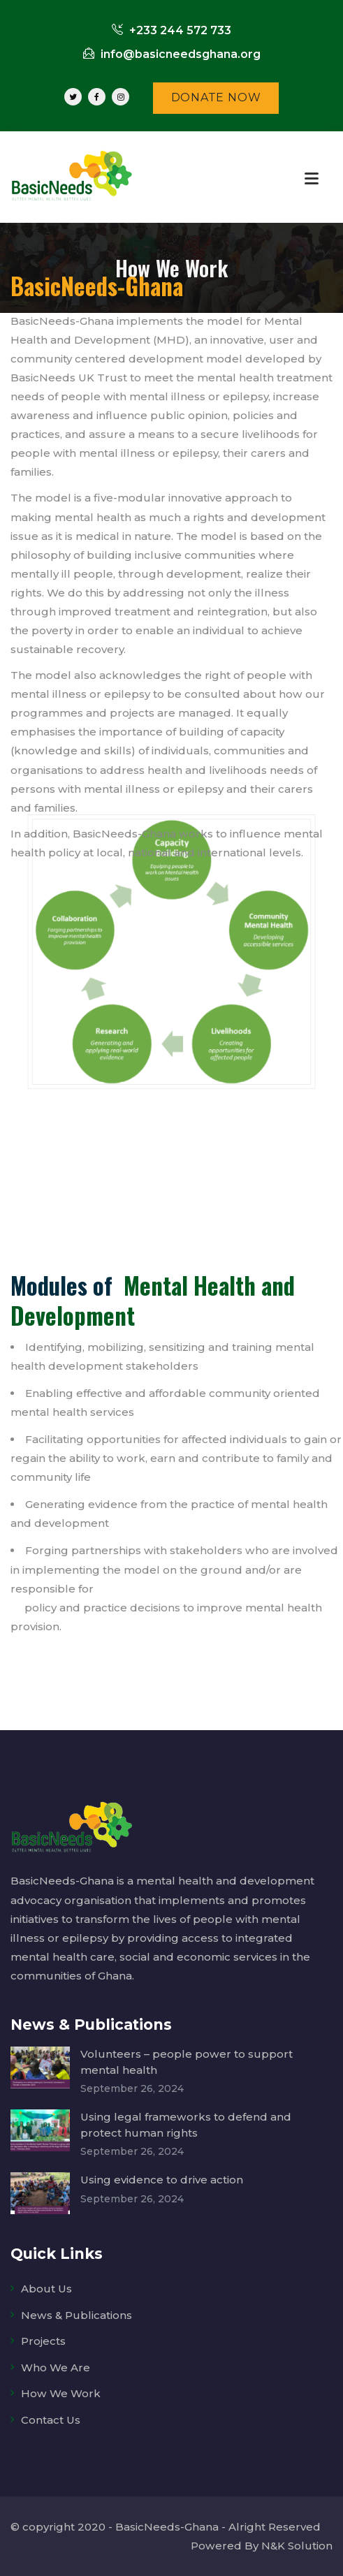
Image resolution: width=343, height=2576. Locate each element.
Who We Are (55, 2367)
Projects (43, 2341)
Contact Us (50, 2420)
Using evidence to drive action (161, 2179)
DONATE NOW (216, 97)
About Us (46, 2288)
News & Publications (76, 2315)
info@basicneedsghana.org (172, 54)
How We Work (61, 2393)
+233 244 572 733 (171, 30)
